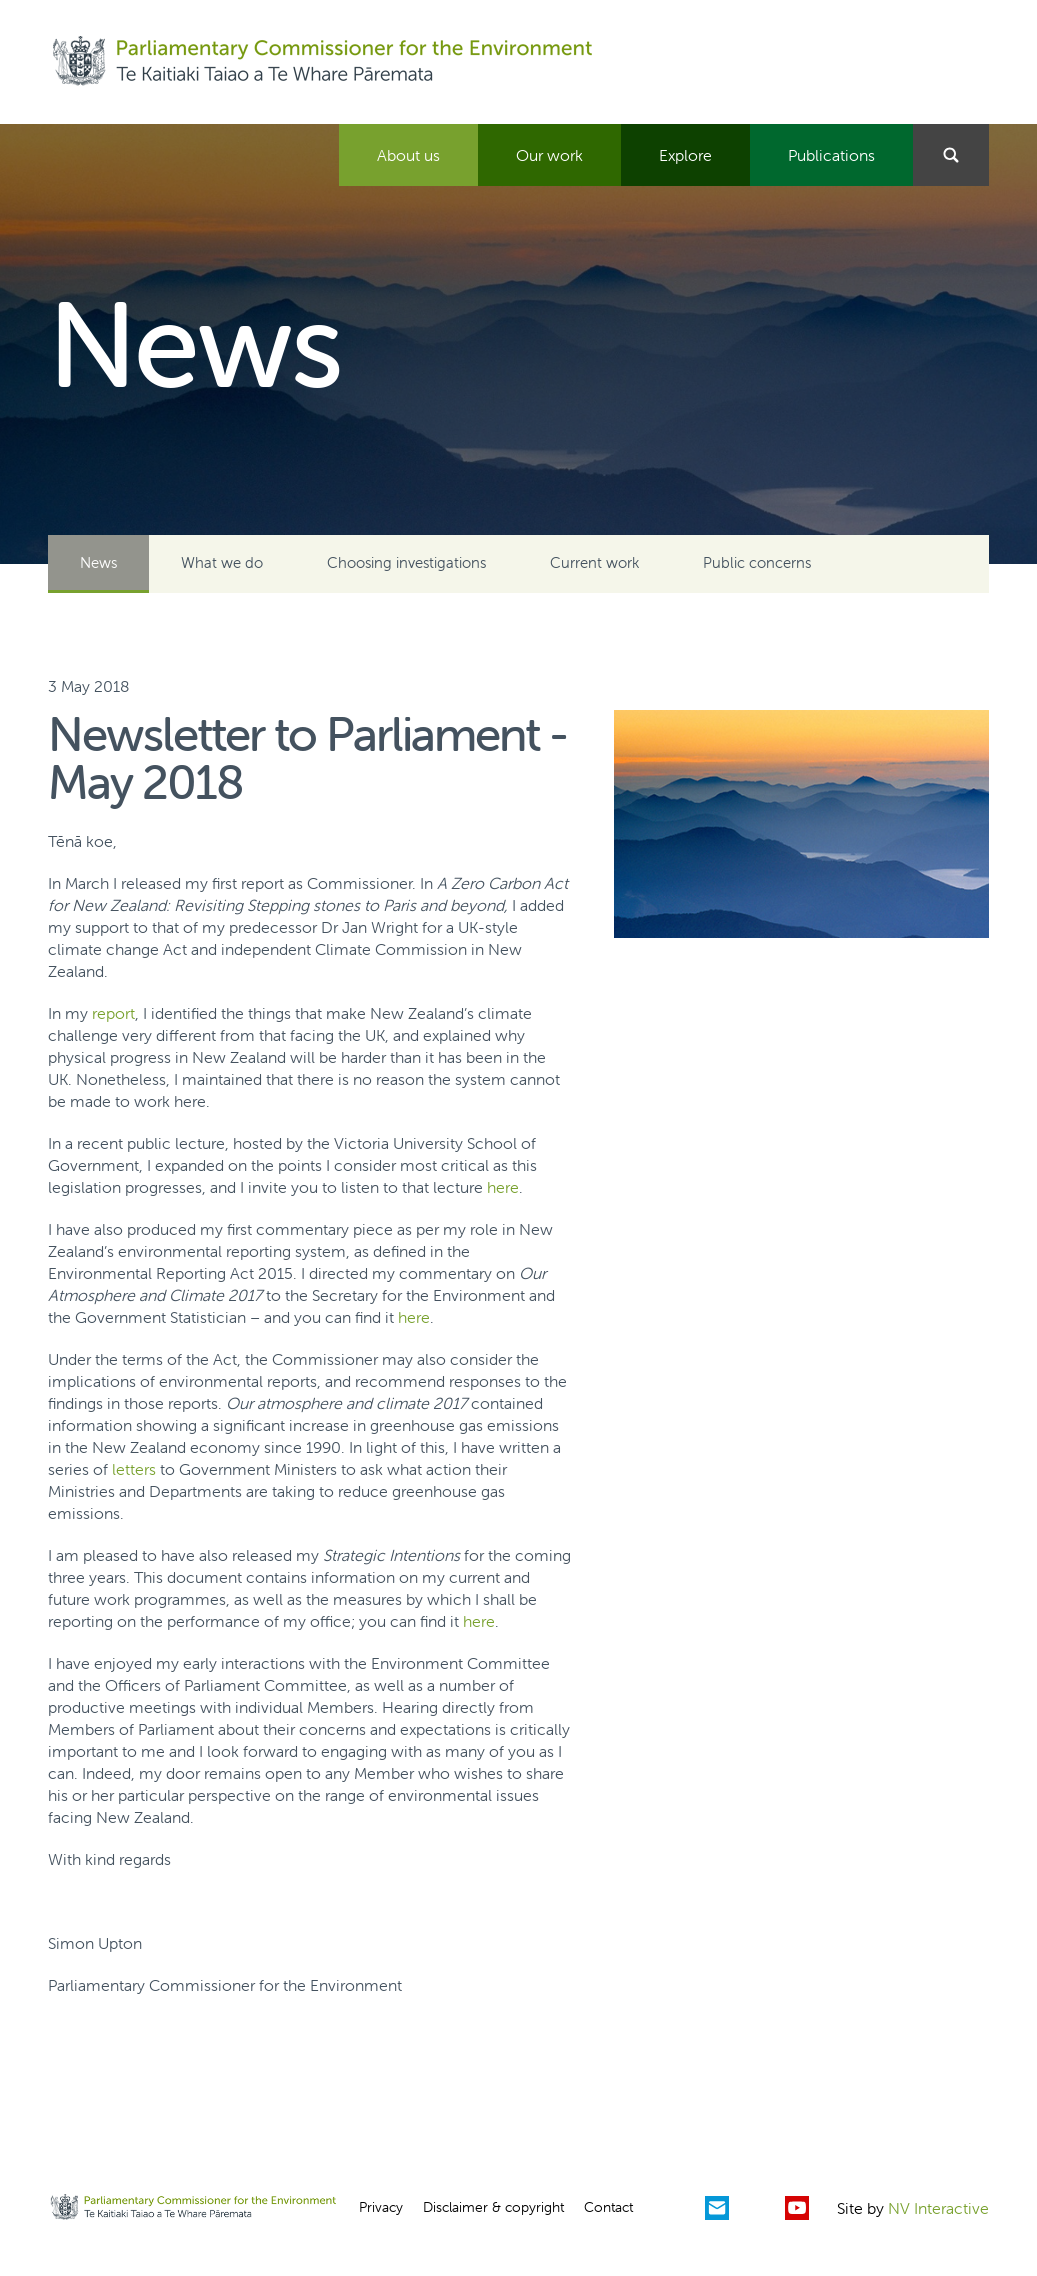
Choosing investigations (406, 562)
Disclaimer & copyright (493, 2207)
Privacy (381, 2207)
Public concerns (757, 562)
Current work (594, 562)
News (98, 562)
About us (408, 155)
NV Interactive (938, 2208)
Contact (608, 2207)
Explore (685, 155)
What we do (222, 562)
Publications (831, 155)
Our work (549, 155)
